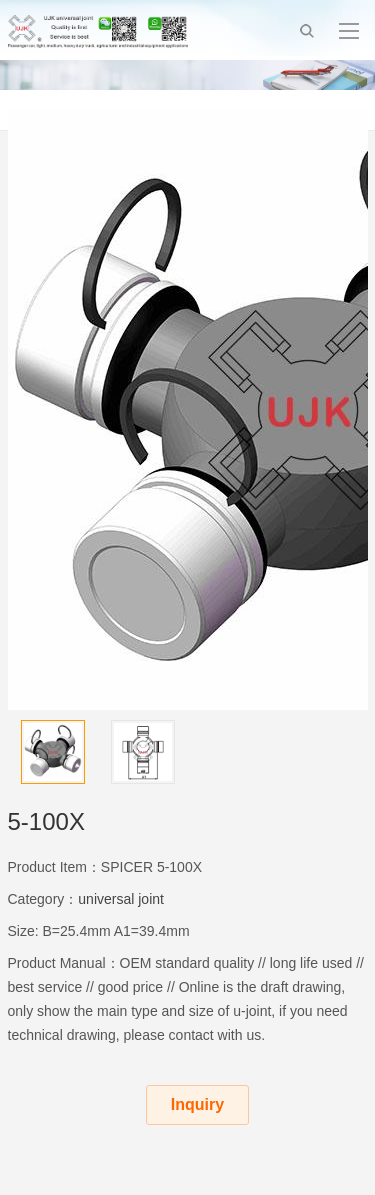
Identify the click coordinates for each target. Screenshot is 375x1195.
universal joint (121, 899)
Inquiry (197, 1104)
